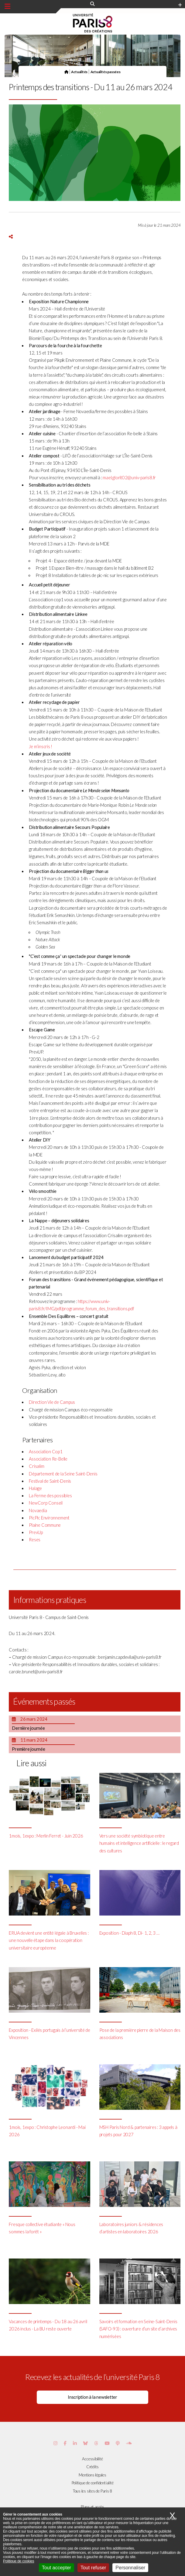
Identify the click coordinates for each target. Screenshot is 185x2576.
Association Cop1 (45, 1451)
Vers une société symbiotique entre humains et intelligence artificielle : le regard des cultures (139, 1843)
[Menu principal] (7, 6)
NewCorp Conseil (46, 1502)
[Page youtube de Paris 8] (106, 2443)
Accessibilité (92, 2458)
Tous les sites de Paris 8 (92, 2491)
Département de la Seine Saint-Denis (63, 1473)
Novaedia (38, 1510)
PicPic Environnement (49, 1517)
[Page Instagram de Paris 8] (55, 2443)
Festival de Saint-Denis (50, 1481)
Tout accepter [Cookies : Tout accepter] (56, 2567)
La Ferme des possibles (50, 1495)
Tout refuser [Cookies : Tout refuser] (93, 2567)
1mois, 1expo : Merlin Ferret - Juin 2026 (46, 1835)
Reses (34, 1539)
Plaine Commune (45, 1525)
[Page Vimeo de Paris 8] (75, 2443)
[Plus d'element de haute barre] (180, 5)
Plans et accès (92, 2506)
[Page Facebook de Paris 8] (65, 2443)
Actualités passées (106, 72)
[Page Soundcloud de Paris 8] (129, 2443)
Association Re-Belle (48, 1458)
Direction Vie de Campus (52, 1402)
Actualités (79, 72)
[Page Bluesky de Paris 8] (85, 2443)
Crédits (92, 2466)
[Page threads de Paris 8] (96, 2443)
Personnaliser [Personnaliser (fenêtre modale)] (130, 2567)
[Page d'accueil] (66, 72)
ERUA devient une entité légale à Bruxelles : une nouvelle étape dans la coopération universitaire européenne (48, 1940)
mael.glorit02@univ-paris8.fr (129, 477)
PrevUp (36, 1532)
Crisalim (36, 1466)
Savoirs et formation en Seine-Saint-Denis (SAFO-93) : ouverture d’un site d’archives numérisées (138, 2329)
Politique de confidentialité (93, 2482)
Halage (35, 1488)
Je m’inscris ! (40, 746)
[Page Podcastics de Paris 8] (118, 2443)
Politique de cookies (18, 2561)
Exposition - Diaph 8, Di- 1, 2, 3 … (129, 1933)
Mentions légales (92, 2474)
